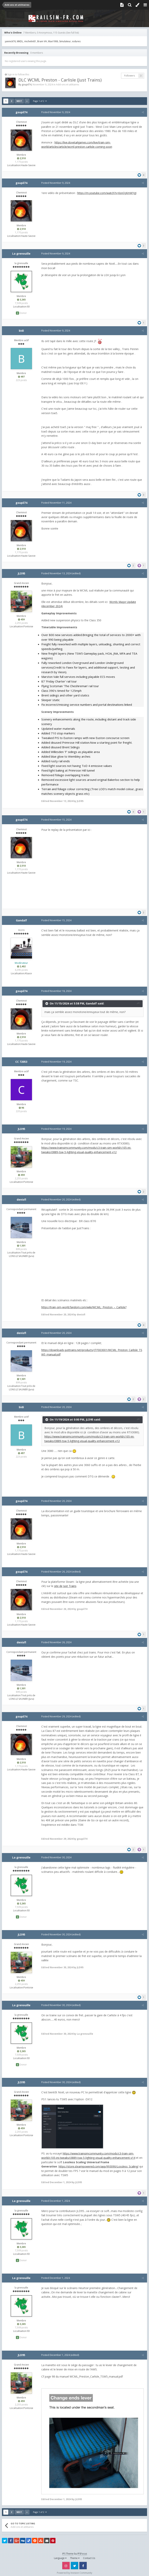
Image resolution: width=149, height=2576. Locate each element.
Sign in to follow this (18, 74)
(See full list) (72, 32)
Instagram (66, 2563)
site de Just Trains (59, 1582)
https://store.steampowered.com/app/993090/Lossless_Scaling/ (98, 2163)
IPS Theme (68, 2551)
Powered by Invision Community (74, 2570)
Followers (129, 75)
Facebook (83, 2563)
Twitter (74, 2563)
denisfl (21, 1195)
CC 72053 (21, 1057)
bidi (21, 330)
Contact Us (89, 2555)
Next (19, 101)
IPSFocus (82, 2551)
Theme (75, 2555)
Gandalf (21, 916)
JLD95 (21, 573)
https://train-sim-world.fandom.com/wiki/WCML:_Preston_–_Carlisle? (83, 1304)
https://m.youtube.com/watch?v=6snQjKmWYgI (106, 193)
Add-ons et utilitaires (67, 84)
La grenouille (21, 253)
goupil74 (26, 84)
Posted (55, 112)
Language (60, 2555)
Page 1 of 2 (40, 101)
